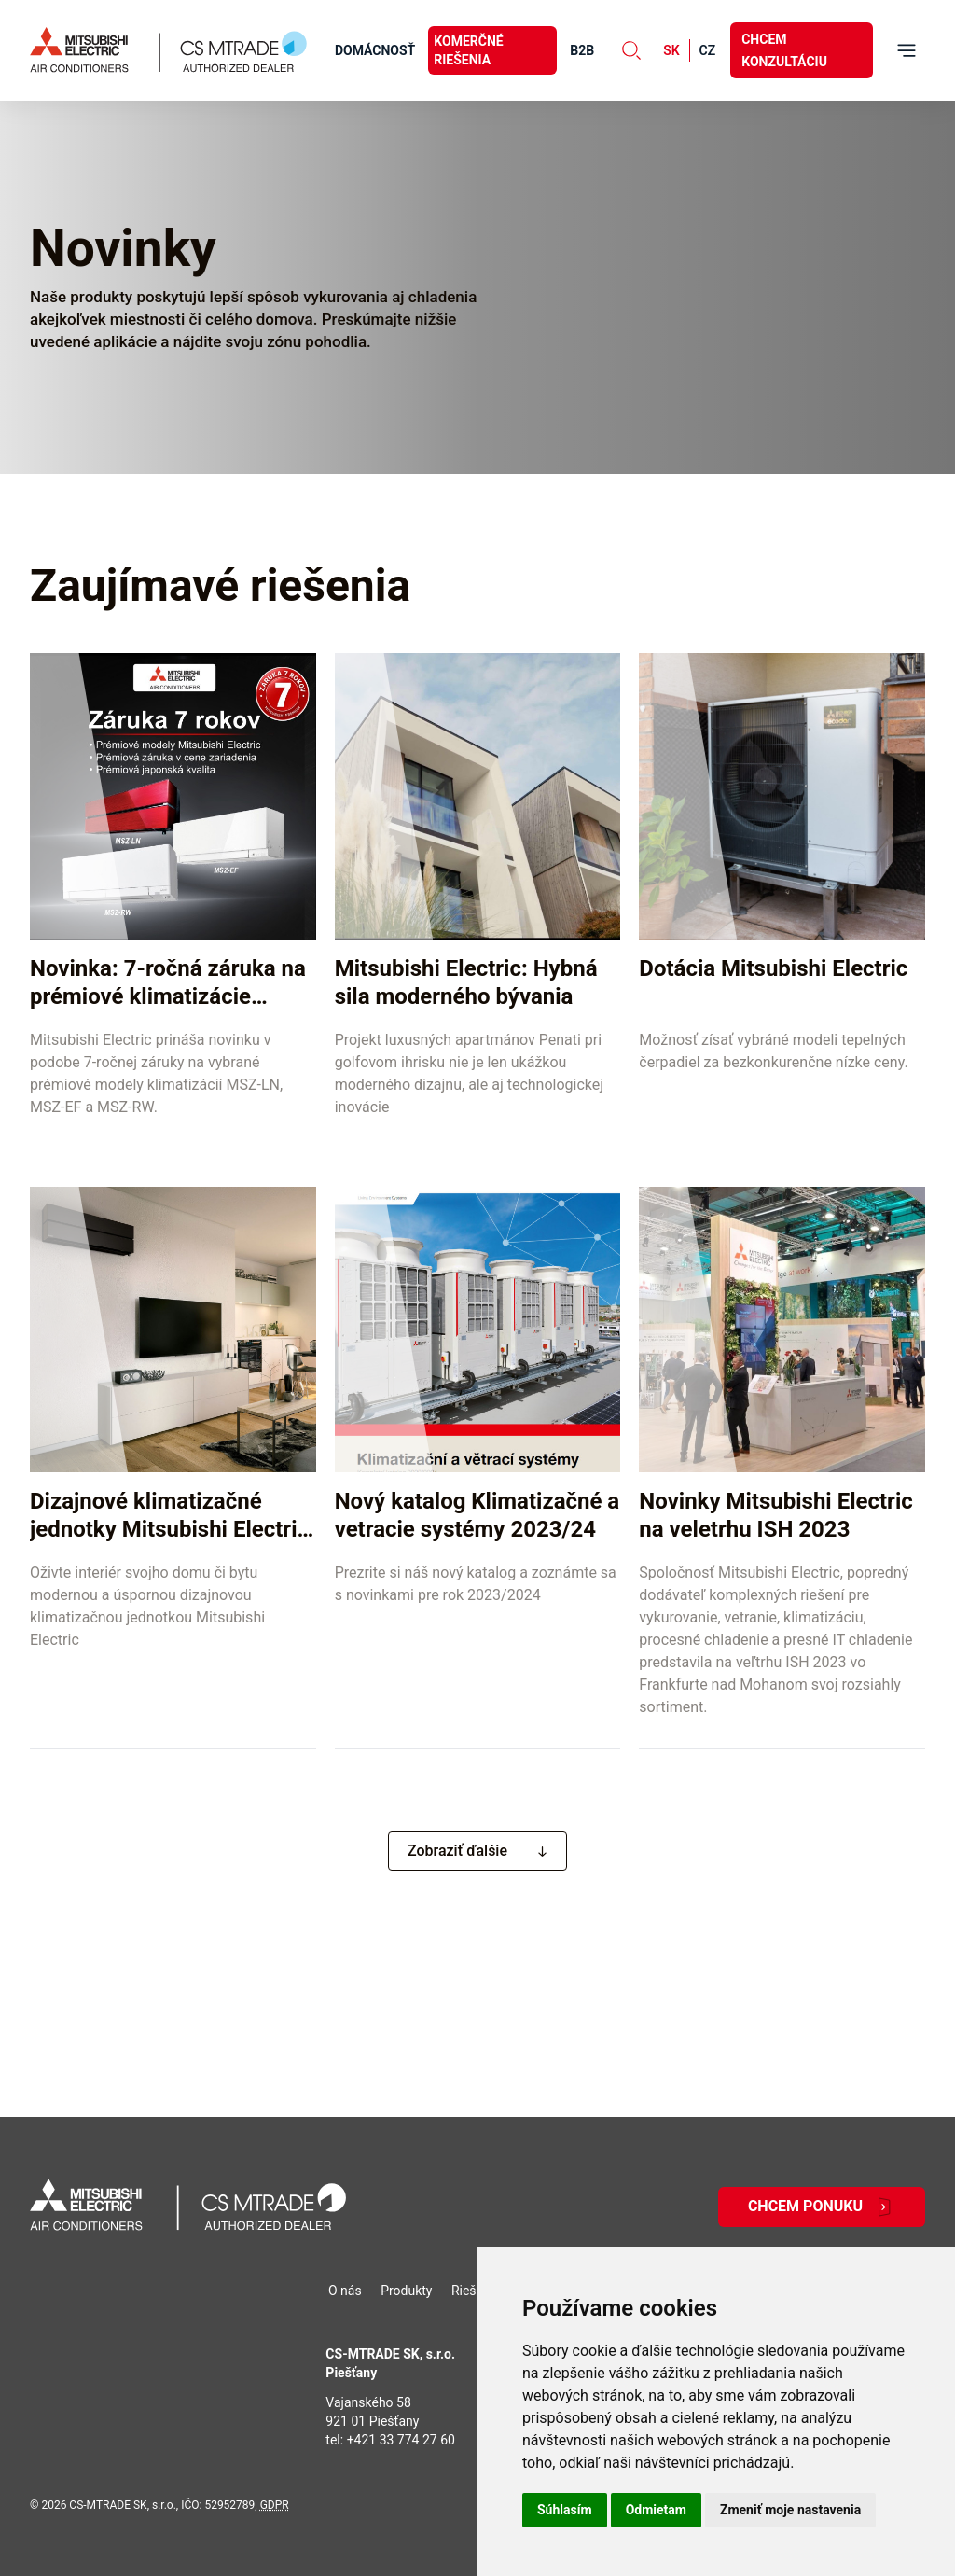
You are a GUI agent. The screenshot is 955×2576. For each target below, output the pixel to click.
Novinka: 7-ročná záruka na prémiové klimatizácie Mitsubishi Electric (168, 996)
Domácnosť (375, 50)
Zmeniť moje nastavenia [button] (790, 2509)
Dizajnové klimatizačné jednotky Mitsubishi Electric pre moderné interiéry (171, 1529)
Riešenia (476, 2290)
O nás (345, 2290)
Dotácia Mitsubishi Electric (773, 968)
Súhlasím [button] (564, 2509)
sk (671, 50)
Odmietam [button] (656, 2509)
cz (707, 50)
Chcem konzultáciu (784, 50)
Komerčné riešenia (468, 50)
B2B (582, 50)
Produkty (406, 2290)
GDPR (274, 2505)
